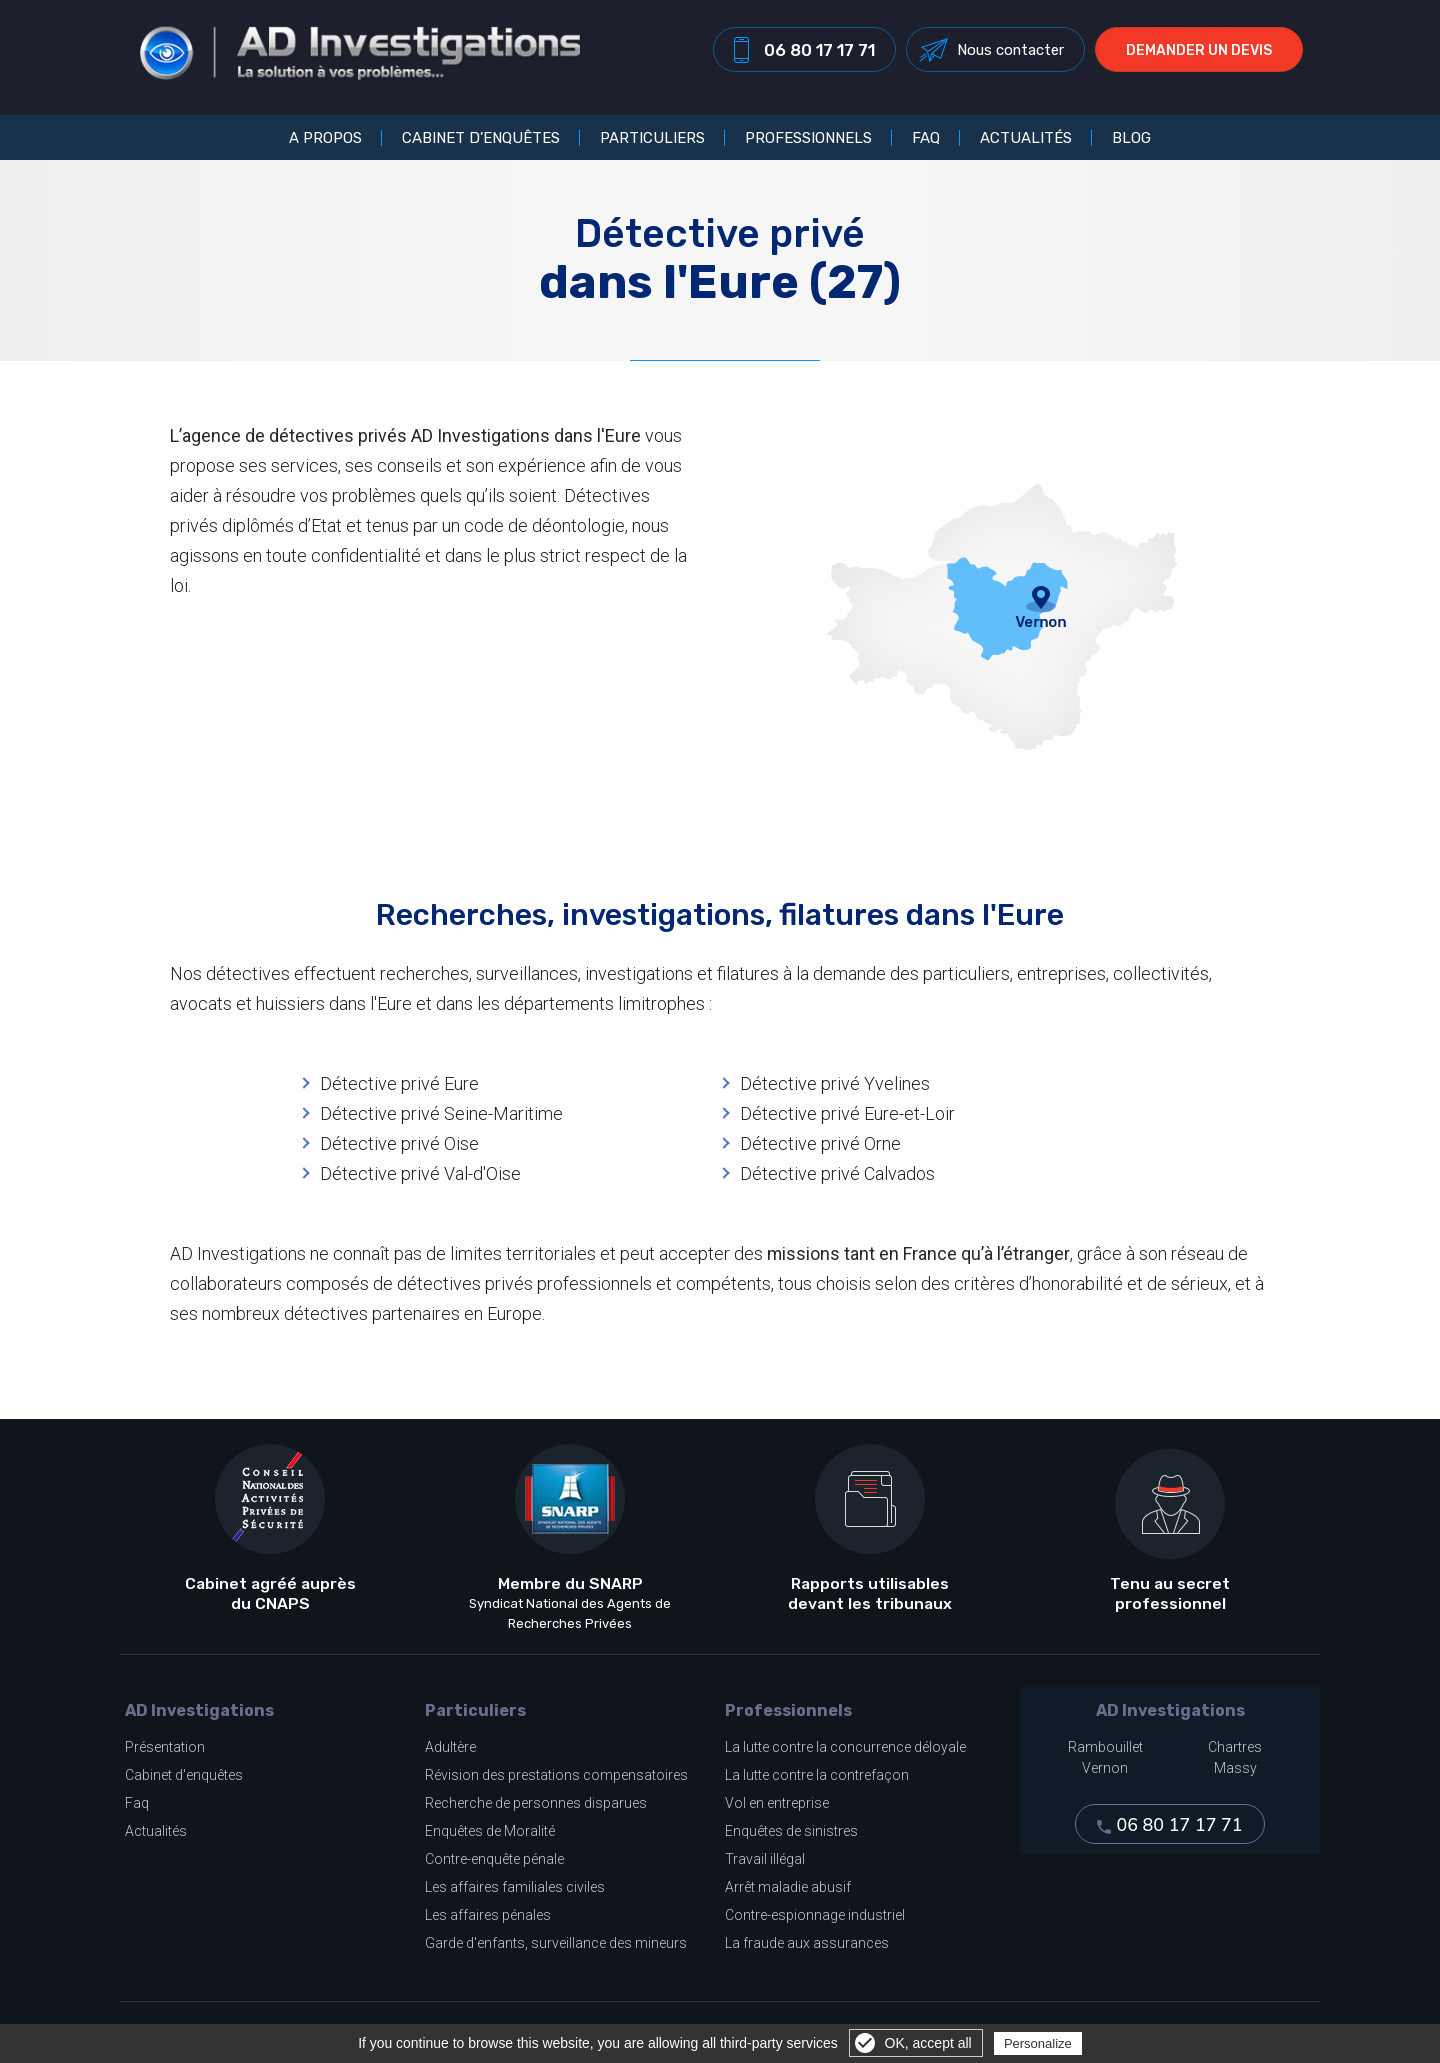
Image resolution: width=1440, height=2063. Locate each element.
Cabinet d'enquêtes (184, 1775)
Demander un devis (1206, 53)
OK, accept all (928, 2043)
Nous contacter (1017, 53)
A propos (325, 138)
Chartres (1235, 1747)
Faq (137, 1803)
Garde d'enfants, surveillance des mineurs (556, 1943)
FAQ (926, 138)
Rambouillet (1105, 1747)
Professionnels (808, 138)
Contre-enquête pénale (494, 1859)
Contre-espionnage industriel (815, 1915)
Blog (1131, 138)
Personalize (1038, 2043)
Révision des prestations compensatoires (556, 1775)
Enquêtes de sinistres (791, 1831)
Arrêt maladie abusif (788, 1887)
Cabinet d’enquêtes (481, 138)
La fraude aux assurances (807, 1943)
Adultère (450, 1747)
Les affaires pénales (488, 1915)
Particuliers (652, 138)
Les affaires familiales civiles (515, 1887)
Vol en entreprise (777, 1803)
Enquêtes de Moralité (490, 1831)
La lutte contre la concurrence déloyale (845, 1747)
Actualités (1026, 138)
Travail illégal (765, 1859)
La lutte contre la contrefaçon (817, 1775)
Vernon (1105, 1768)
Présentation (165, 1747)
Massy (1235, 1768)
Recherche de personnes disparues (536, 1803)
